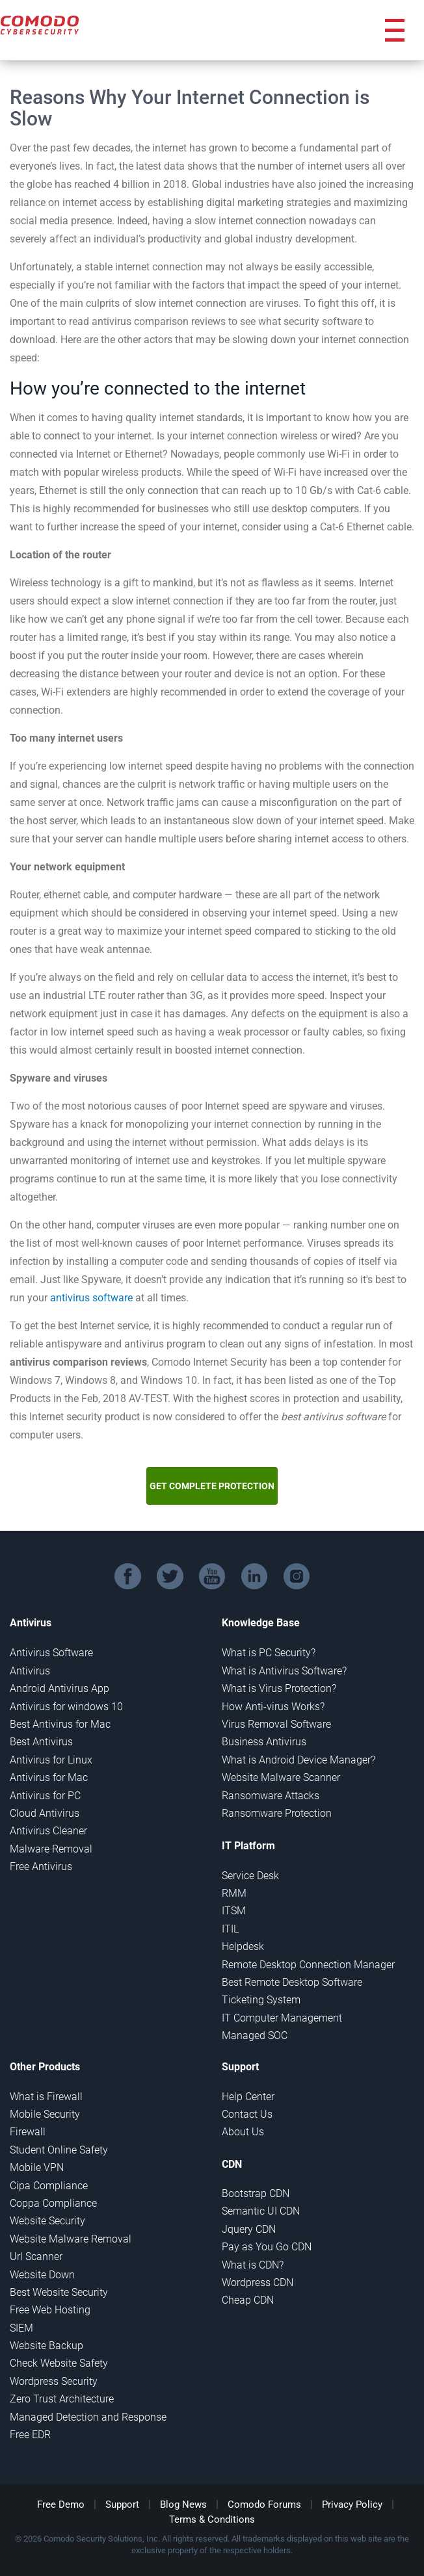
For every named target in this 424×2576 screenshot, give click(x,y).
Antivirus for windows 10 (66, 1706)
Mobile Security (45, 2114)
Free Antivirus (41, 1866)
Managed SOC (254, 2035)
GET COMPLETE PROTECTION (212, 1486)
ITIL (230, 1929)
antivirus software (91, 1298)
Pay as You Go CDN (266, 2247)
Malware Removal (51, 1849)
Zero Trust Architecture (62, 2399)
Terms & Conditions (212, 2519)
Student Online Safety (59, 2150)
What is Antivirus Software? (284, 1671)
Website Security (47, 2221)
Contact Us (247, 2114)
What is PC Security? (268, 1652)
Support (122, 2504)
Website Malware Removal (70, 2239)
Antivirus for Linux (51, 1760)
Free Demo (61, 2504)
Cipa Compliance (49, 2185)
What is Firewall (46, 2096)
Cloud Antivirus (44, 1813)
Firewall (28, 2132)
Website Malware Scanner (281, 1777)
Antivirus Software (51, 1652)
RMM (234, 1893)
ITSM (234, 1911)
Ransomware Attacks (270, 1795)
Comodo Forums (264, 2504)
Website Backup (46, 2345)
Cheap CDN (248, 2300)
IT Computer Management (282, 2018)
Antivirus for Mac (49, 1777)
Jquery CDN (249, 2229)
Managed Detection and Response (88, 2417)
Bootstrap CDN (255, 2193)
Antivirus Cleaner (48, 1831)
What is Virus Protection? (279, 1688)
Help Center (248, 2096)
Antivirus (30, 1671)
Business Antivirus (264, 1742)
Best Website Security (59, 2292)
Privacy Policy (352, 2504)
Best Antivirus (41, 1742)
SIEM (21, 2328)
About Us (243, 2132)
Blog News (183, 2504)
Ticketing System (261, 2000)
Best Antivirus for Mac (60, 1724)
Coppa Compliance (53, 2203)
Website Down (42, 2275)
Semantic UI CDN (261, 2211)
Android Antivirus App (59, 1688)
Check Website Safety (59, 2363)
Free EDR (30, 2434)
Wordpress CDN (257, 2282)
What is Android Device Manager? (298, 1760)
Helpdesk (243, 1946)
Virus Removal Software (276, 1724)
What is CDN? (253, 2265)
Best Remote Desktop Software (292, 1982)
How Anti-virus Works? (273, 1706)
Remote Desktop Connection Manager (308, 1964)
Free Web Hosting (50, 2310)
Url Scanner (36, 2256)
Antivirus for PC (45, 1795)
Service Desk (250, 1875)
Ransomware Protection (277, 1813)
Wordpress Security (54, 2381)
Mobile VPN (37, 2167)
